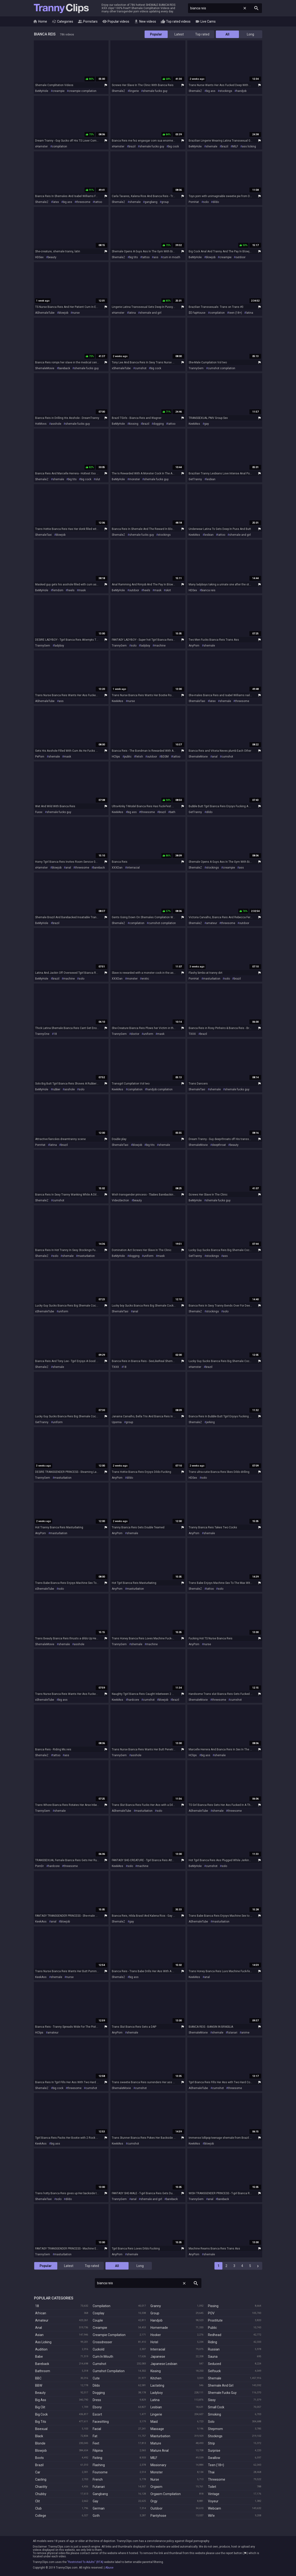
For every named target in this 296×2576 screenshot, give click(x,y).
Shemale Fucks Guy (222, 2393)
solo (206, 202)
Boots (39, 2458)
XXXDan (117, 867)
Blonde (40, 2443)
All (227, 34)
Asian (39, 2335)
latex (56, 202)
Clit (37, 2501)
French (98, 2479)
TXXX (192, 1034)
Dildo (96, 2385)
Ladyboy (156, 2393)
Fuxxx (38, 812)
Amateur (41, 2320)
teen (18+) (235, 312)
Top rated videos (176, 21)
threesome (83, 202)
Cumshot (99, 2364)
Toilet (212, 2487)
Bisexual (41, 2429)
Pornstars (88, 21)
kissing (133, 423)
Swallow (214, 2458)
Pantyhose (158, 2515)
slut (97, 479)
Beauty (40, 2393)
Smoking (214, 2414)
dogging (158, 423)
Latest (179, 34)
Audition (41, 2349)
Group (154, 2313)
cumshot (140, 368)
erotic (145, 978)
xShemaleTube (121, 368)
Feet (96, 2443)
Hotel (154, 2342)
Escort (97, 2414)
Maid (154, 2421)
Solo (211, 2421)
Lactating (157, 2385)
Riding (212, 2342)
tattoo (98, 202)
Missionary (158, 2465)
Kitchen (155, 2378)
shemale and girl (150, 312)
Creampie (100, 2327)
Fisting (97, 2458)
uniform (148, 1034)
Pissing (213, 2306)
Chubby (40, 2494)
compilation (59, 146)
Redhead (214, 2335)
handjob (241, 91)
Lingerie (156, 2414)
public (128, 756)
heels (71, 590)
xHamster (41, 146)
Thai (211, 2472)
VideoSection (120, 1200)
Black (39, 2436)
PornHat (194, 202)
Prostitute (215, 2320)
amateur (211, 923)
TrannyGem (196, 368)
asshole (56, 423)
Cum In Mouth (103, 2356)
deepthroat (219, 1145)
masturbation (211, 978)
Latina (155, 2400)
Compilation (101, 2306)
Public (212, 2327)
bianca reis (208, 590)
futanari (232, 2032)
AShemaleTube (44, 312)
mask (82, 590)
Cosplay (98, 2313)
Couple (98, 2320)
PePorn (39, 756)
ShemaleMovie (44, 368)
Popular (156, 34)
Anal (38, 2327)
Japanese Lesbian (163, 2364)
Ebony (97, 2407)
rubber (56, 1089)
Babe (39, 2356)
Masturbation (160, 2436)
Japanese (157, 2356)
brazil (132, 146)
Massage (157, 2429)
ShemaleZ (118, 91)
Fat (95, 2436)
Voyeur (213, 2501)
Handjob (156, 2320)
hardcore (133, 1699)
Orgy (153, 2501)
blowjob (210, 257)
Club (38, 2508)
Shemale (214, 2378)
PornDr (39, 1866)
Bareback (42, 2364)
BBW (38, 2385)
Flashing (99, 2465)
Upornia (117, 1422)
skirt (168, 590)
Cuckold (98, 2349)
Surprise (214, 2450)
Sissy (212, 2400)
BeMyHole (41, 91)
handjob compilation (159, 1089)
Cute (96, 2378)
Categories (62, 21)
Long (250, 34)
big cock (173, 146)
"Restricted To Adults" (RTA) (85, 2562)
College (40, 2515)
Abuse (109, 2567)
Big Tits (40, 2421)
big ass (210, 91)
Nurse (154, 2479)
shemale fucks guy (155, 91)
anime (245, 2032)
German (99, 2508)
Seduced (214, 2364)
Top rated (202, 34)
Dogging (99, 2393)
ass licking (249, 146)
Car (37, 2472)
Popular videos (115, 21)
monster (134, 479)
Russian (214, 2349)
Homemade (159, 2327)
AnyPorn (194, 645)
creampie (58, 91)
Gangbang (100, 2494)
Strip (211, 2443)
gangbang (151, 202)
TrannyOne (42, 1034)
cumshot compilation (221, 368)
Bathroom (42, 2371)
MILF (235, 146)
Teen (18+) (216, 2465)
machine (160, 645)
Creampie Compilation (109, 2335)
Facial (97, 2429)
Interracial (157, 2349)
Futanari (99, 2487)
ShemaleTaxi (43, 534)
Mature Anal (159, 2450)
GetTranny (195, 479)
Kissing (155, 2371)
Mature (155, 2443)
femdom (57, 590)
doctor (135, 1034)
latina (132, 312)
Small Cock (216, 2407)
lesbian (210, 479)
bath (172, 812)
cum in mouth (171, 257)
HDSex (39, 257)
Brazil (39, 2465)
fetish (139, 756)
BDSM (165, 756)
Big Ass (40, 2400)
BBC (38, 2378)
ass (155, 257)
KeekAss (194, 423)
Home (40, 21)
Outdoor (156, 2508)
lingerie (134, 91)
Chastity (41, 2487)
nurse (76, 312)
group (165, 202)
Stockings (215, 2436)
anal (215, 756)
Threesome (216, 2479)
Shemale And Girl (220, 2385)
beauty (52, 257)
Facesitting (101, 2421)
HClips (116, 756)
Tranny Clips (61, 8)
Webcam (214, 2508)
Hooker (155, 2335)
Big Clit (40, 2407)
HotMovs (41, 423)
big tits (133, 257)
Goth (96, 2515)
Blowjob (41, 2450)
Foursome (100, 2472)
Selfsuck (214, 2371)
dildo (216, 202)
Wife (211, 2515)
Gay (95, 2501)
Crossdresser (102, 2342)
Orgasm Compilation (165, 2494)
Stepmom (215, 2429)
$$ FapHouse (197, 312)
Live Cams (205, 21)
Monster (156, 2472)
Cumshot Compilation (109, 2371)
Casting (40, 2479)
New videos (145, 21)
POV (211, 2313)
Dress (97, 2400)
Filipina (98, 2450)
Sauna (213, 2356)
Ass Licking (43, 2342)
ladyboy (59, 645)
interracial (133, 867)
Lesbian (156, 2407)
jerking (210, 1422)
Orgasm (156, 2487)
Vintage (213, 2494)
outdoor (240, 257)
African (40, 2313)
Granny (155, 2306)
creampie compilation (82, 91)
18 (55, 1034)
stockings (225, 91)
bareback (64, 368)
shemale (211, 146)
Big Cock (41, 2414)
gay (206, 423)
